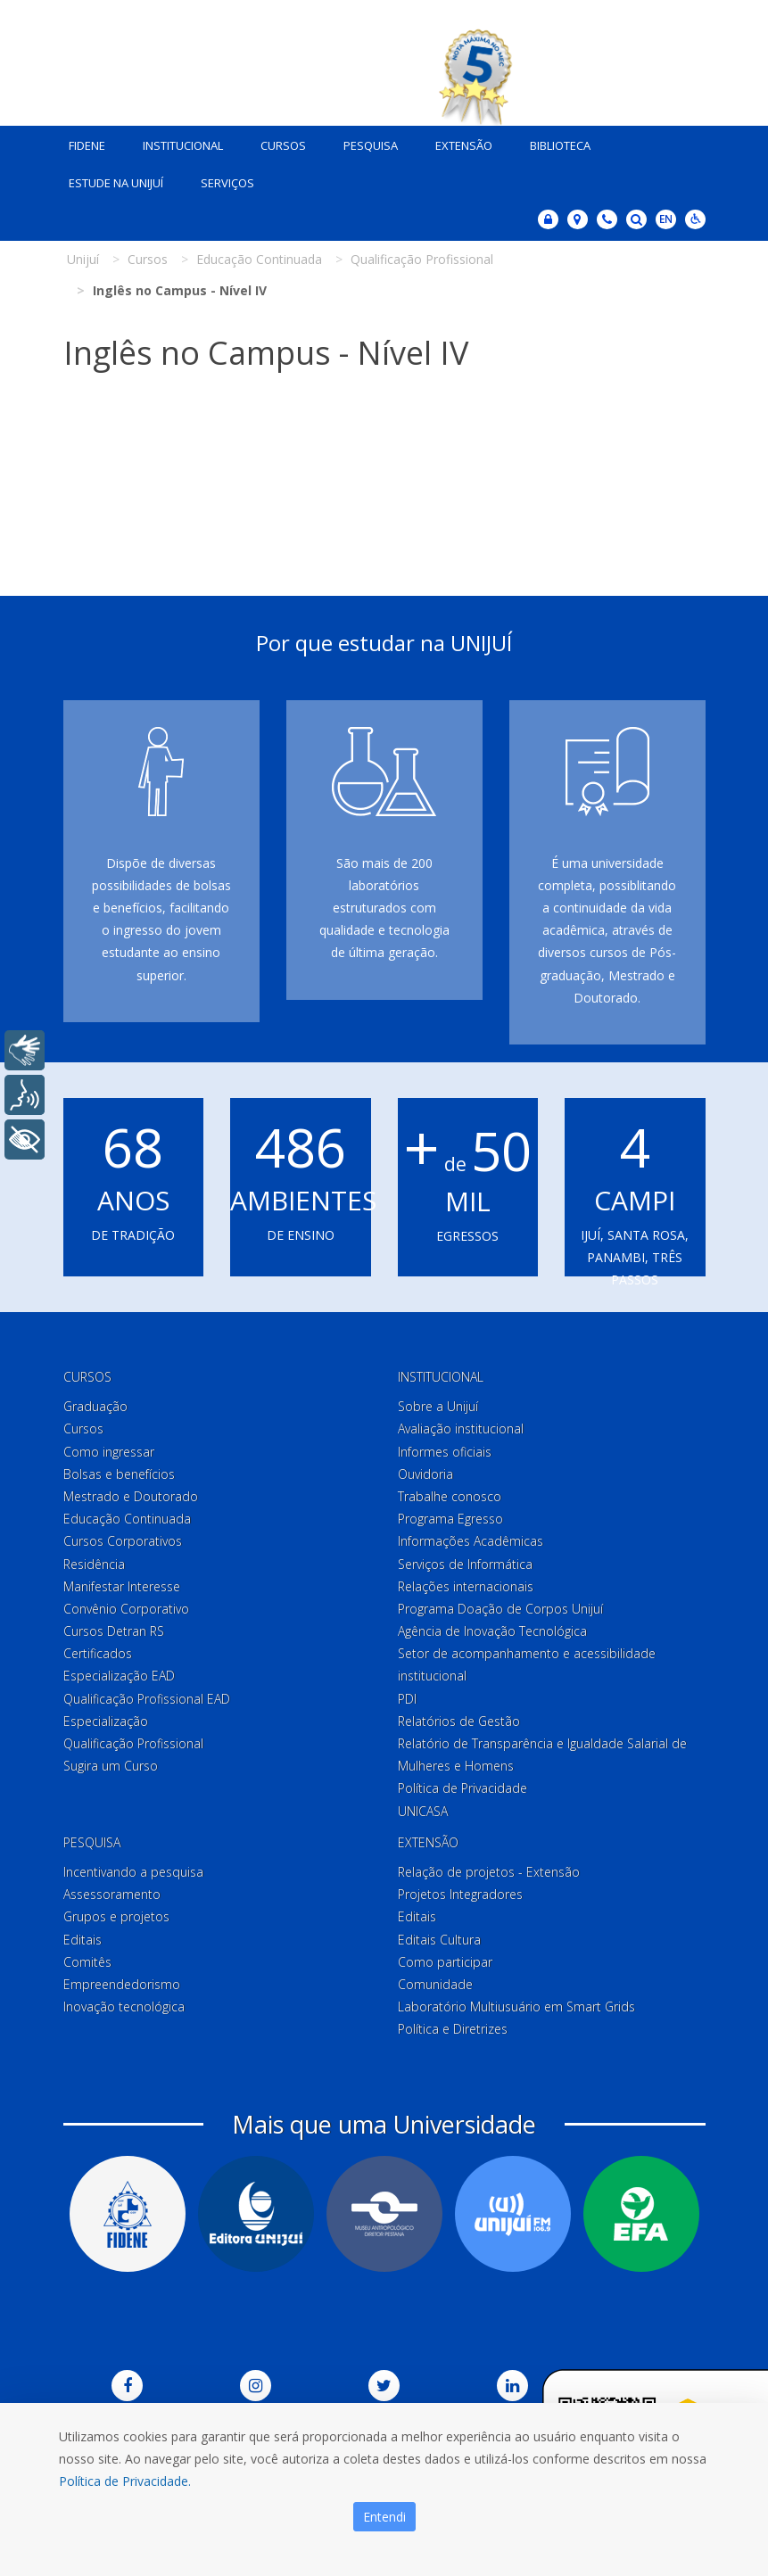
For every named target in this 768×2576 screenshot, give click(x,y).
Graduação (95, 1406)
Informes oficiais (444, 1451)
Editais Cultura (439, 1939)
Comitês (87, 1961)
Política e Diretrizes (453, 2028)
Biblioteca (560, 145)
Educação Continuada (127, 1518)
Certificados (97, 1653)
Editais (82, 1939)
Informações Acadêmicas (470, 1540)
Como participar (445, 1961)
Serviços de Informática (465, 1564)
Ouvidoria (425, 1474)
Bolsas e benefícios (119, 1474)
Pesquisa (370, 145)
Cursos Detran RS (113, 1630)
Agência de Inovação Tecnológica (492, 1630)
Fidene (87, 145)
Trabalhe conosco (449, 1496)
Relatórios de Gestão (459, 1721)
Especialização (105, 1721)
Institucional (183, 145)
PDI (407, 1698)
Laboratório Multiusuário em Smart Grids (516, 2006)
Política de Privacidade (462, 1787)
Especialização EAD (119, 1675)
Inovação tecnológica (124, 2006)
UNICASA (423, 1811)
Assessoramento (112, 1894)
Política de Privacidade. (125, 2481)
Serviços (227, 183)
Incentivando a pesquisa (133, 1871)
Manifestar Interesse (121, 1586)
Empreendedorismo (121, 1984)
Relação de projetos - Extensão (489, 1871)
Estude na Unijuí (116, 183)
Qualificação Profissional (133, 1743)
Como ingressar (108, 1451)
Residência (94, 1564)
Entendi (384, 2516)
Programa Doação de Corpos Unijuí (500, 1608)
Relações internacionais (465, 1586)
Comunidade (435, 1984)
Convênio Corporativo (126, 1608)
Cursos (283, 145)
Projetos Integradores (460, 1894)
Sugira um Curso (110, 1765)
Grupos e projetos (116, 1916)
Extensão (463, 145)
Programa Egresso (450, 1518)
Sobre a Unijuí (438, 1406)
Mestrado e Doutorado (130, 1496)
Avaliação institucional (461, 1428)
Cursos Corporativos (122, 1540)
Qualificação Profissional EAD (146, 1698)
